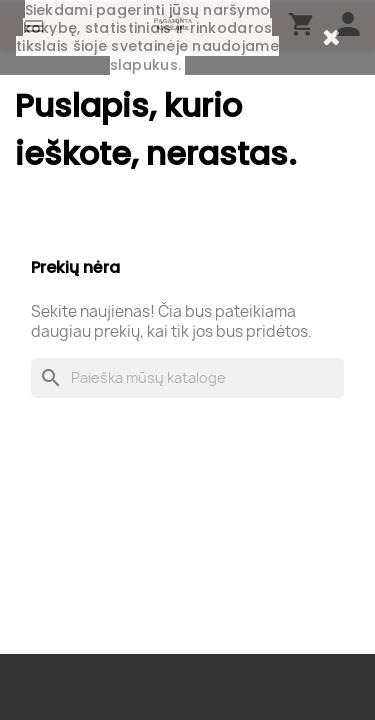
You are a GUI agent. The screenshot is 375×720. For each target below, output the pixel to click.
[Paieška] (187, 378)
